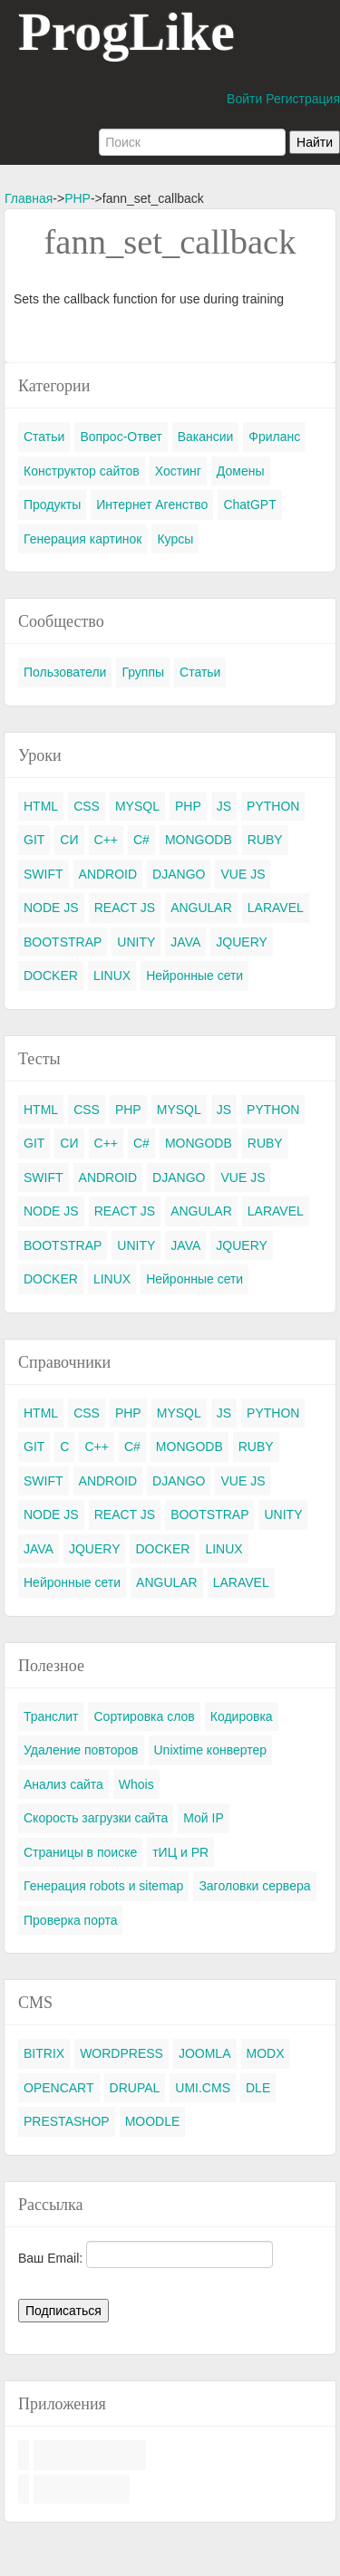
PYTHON (273, 806)
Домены (241, 471)
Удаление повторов (81, 1750)
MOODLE (152, 2121)
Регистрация (303, 98)
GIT (34, 839)
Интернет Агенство (152, 504)
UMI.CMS (202, 2088)
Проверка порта (70, 1920)
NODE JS (51, 907)
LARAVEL (276, 907)
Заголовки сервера (254, 1886)
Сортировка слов (143, 1716)
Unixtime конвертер (210, 1750)
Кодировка (241, 1716)
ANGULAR (201, 907)
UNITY (136, 942)
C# (141, 839)
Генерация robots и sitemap (103, 1886)
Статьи (44, 436)
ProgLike (126, 32)
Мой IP (203, 1818)
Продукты (52, 504)
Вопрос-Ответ (120, 436)
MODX (266, 2053)
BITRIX (44, 2053)
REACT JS (124, 907)
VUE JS (242, 874)
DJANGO (178, 874)
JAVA (185, 942)
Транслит (51, 1716)
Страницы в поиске (80, 1852)
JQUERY (241, 942)
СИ (69, 839)
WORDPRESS (121, 2053)
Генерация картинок (82, 539)
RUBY (265, 839)
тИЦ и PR (180, 1852)
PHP (77, 198)
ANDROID (108, 874)
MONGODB (198, 839)
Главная (29, 198)
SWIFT (43, 874)
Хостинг (178, 471)
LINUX (112, 975)
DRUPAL (135, 2088)
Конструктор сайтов (82, 471)
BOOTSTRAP (63, 942)
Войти (244, 98)
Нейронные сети (194, 975)
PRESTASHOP (67, 2121)
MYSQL (137, 806)
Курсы (175, 539)
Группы (142, 672)
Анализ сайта (63, 1784)
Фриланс (274, 436)
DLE (258, 2088)
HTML (41, 806)
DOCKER (51, 975)
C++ (106, 839)
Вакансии (206, 436)
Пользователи (65, 672)
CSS (86, 806)
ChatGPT (249, 504)
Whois (136, 1784)
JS (224, 806)
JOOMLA (205, 2053)
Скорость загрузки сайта (96, 1818)
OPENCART (59, 2088)
